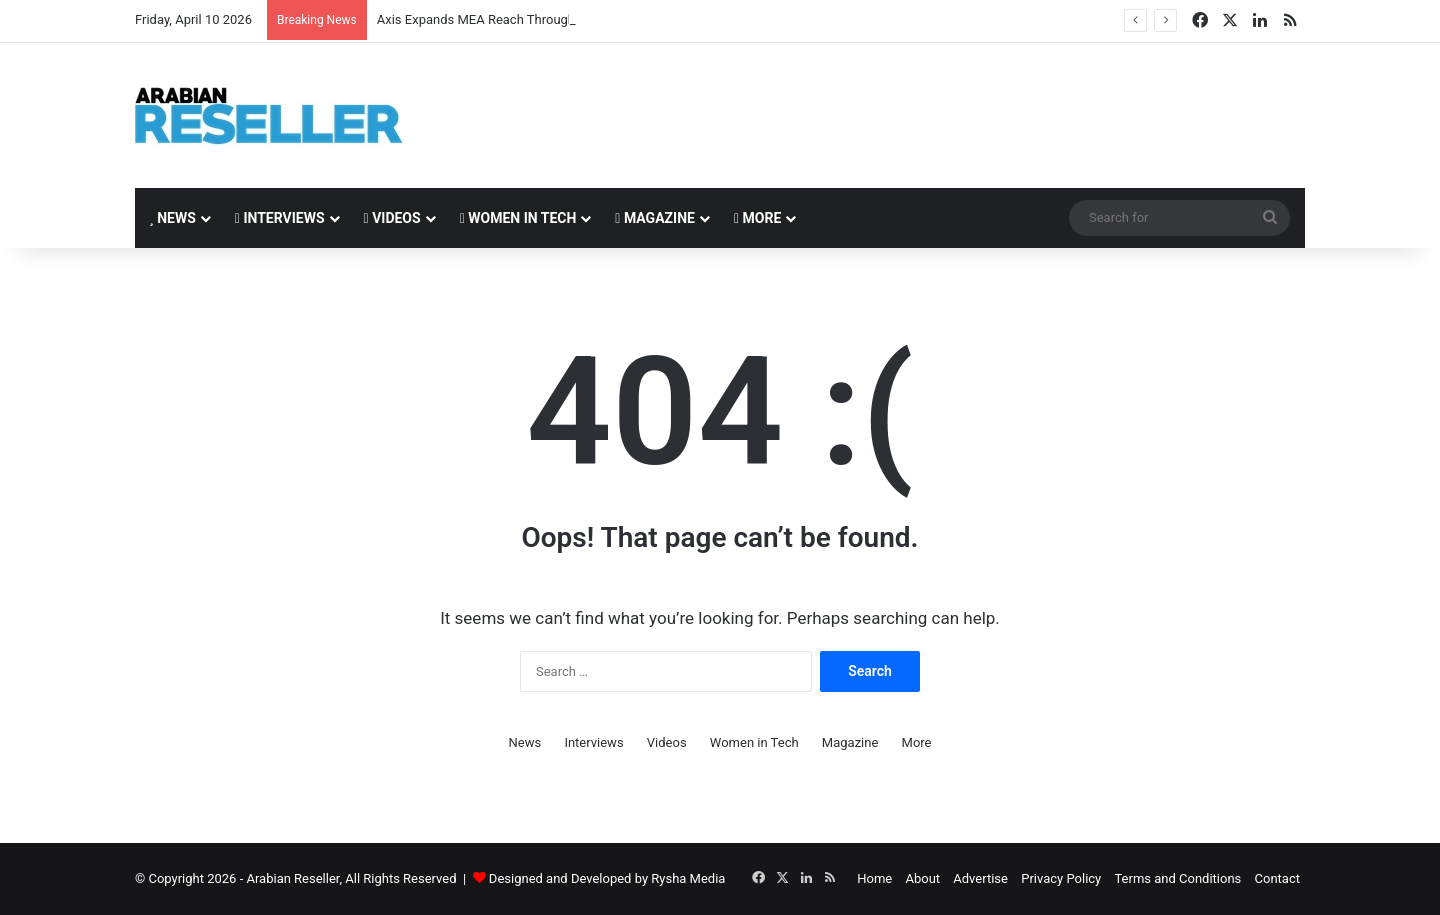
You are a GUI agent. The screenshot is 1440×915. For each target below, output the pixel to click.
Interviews (280, 218)
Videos (392, 218)
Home (874, 878)
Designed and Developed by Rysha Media (607, 878)
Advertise (980, 878)
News (172, 218)
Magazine (655, 218)
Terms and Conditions (1177, 878)
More (757, 218)
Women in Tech (518, 218)
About (922, 878)
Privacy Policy (1061, 878)
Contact (1277, 878)
